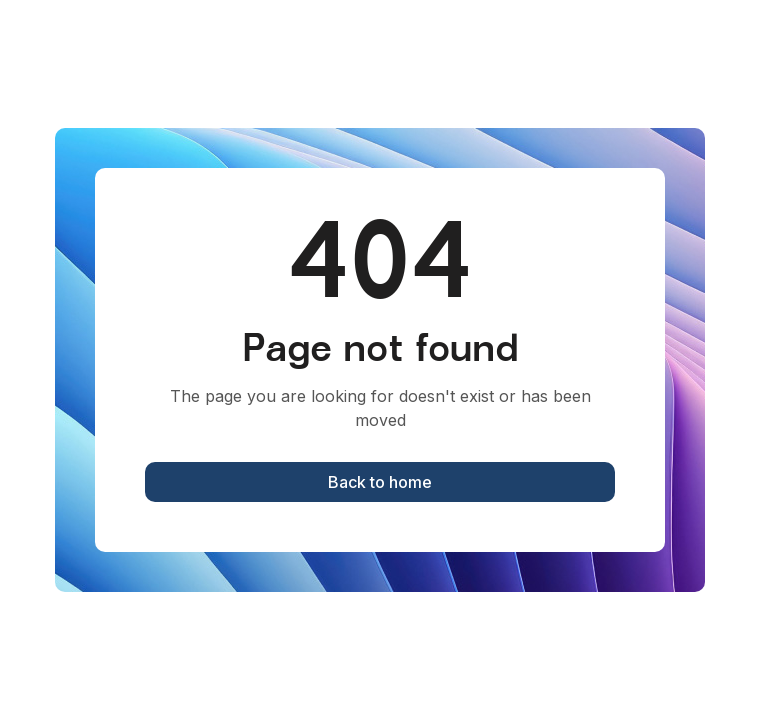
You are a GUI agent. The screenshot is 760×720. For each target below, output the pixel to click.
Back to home (380, 482)
